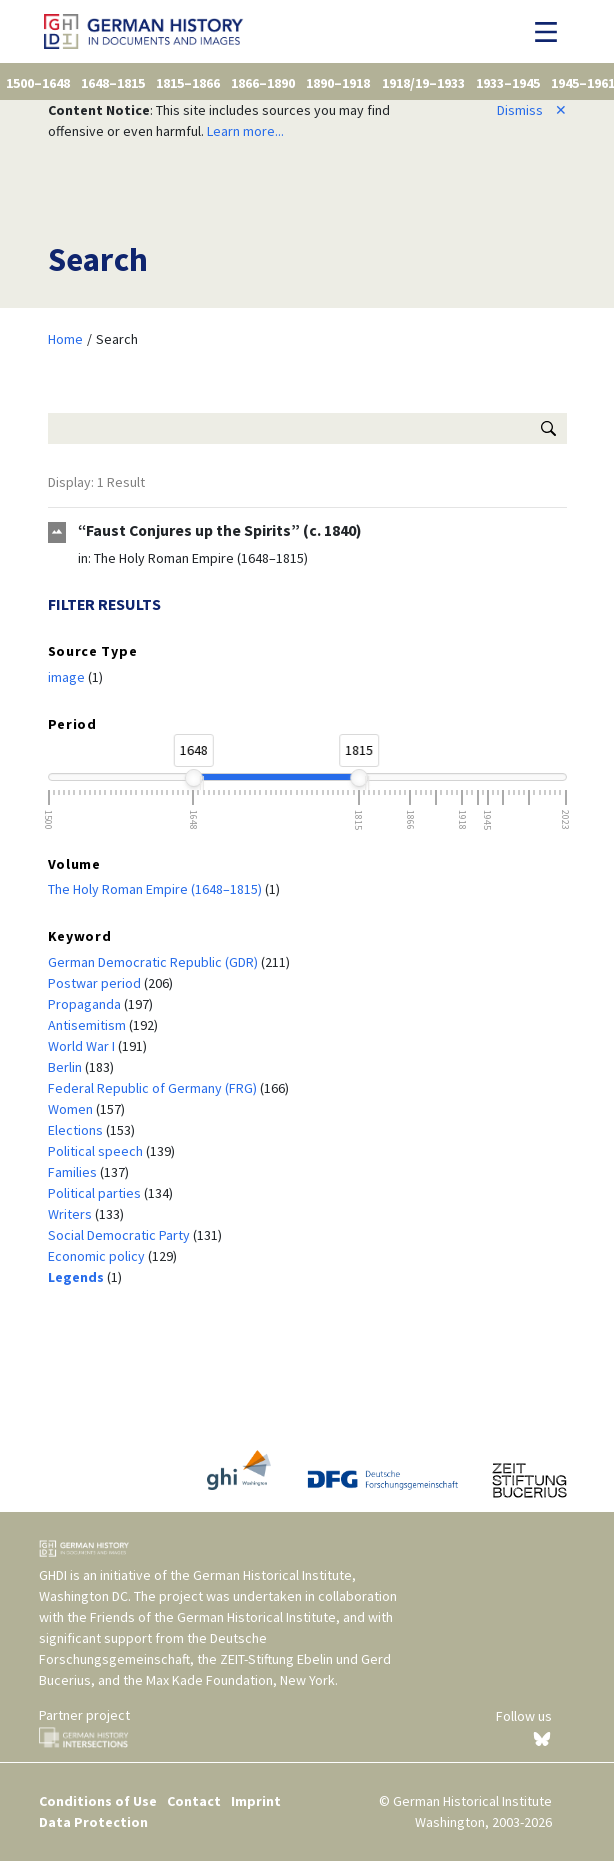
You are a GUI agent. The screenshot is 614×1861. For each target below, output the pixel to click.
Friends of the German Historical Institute (213, 1617)
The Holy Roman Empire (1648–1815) (201, 558)
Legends (77, 1277)
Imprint (256, 1801)
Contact (194, 1801)
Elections (77, 1130)
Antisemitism (88, 1025)
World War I (83, 1046)
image (68, 677)
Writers (71, 1214)
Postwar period (96, 983)
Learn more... (245, 131)
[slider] (193, 778)
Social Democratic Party (120, 1235)
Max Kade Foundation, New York (240, 1680)
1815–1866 (188, 83)
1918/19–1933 (423, 83)
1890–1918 (338, 83)
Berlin (66, 1067)
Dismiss (532, 110)
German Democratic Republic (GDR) (154, 962)
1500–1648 (38, 83)
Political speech (97, 1151)
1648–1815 (113, 83)
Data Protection (93, 1822)
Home (65, 339)
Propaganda (86, 1004)
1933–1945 (508, 83)
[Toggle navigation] (551, 32)
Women (72, 1109)
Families (74, 1172)
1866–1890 (263, 83)
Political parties (96, 1193)
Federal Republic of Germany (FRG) (154, 1088)
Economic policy (98, 1256)
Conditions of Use (98, 1801)
